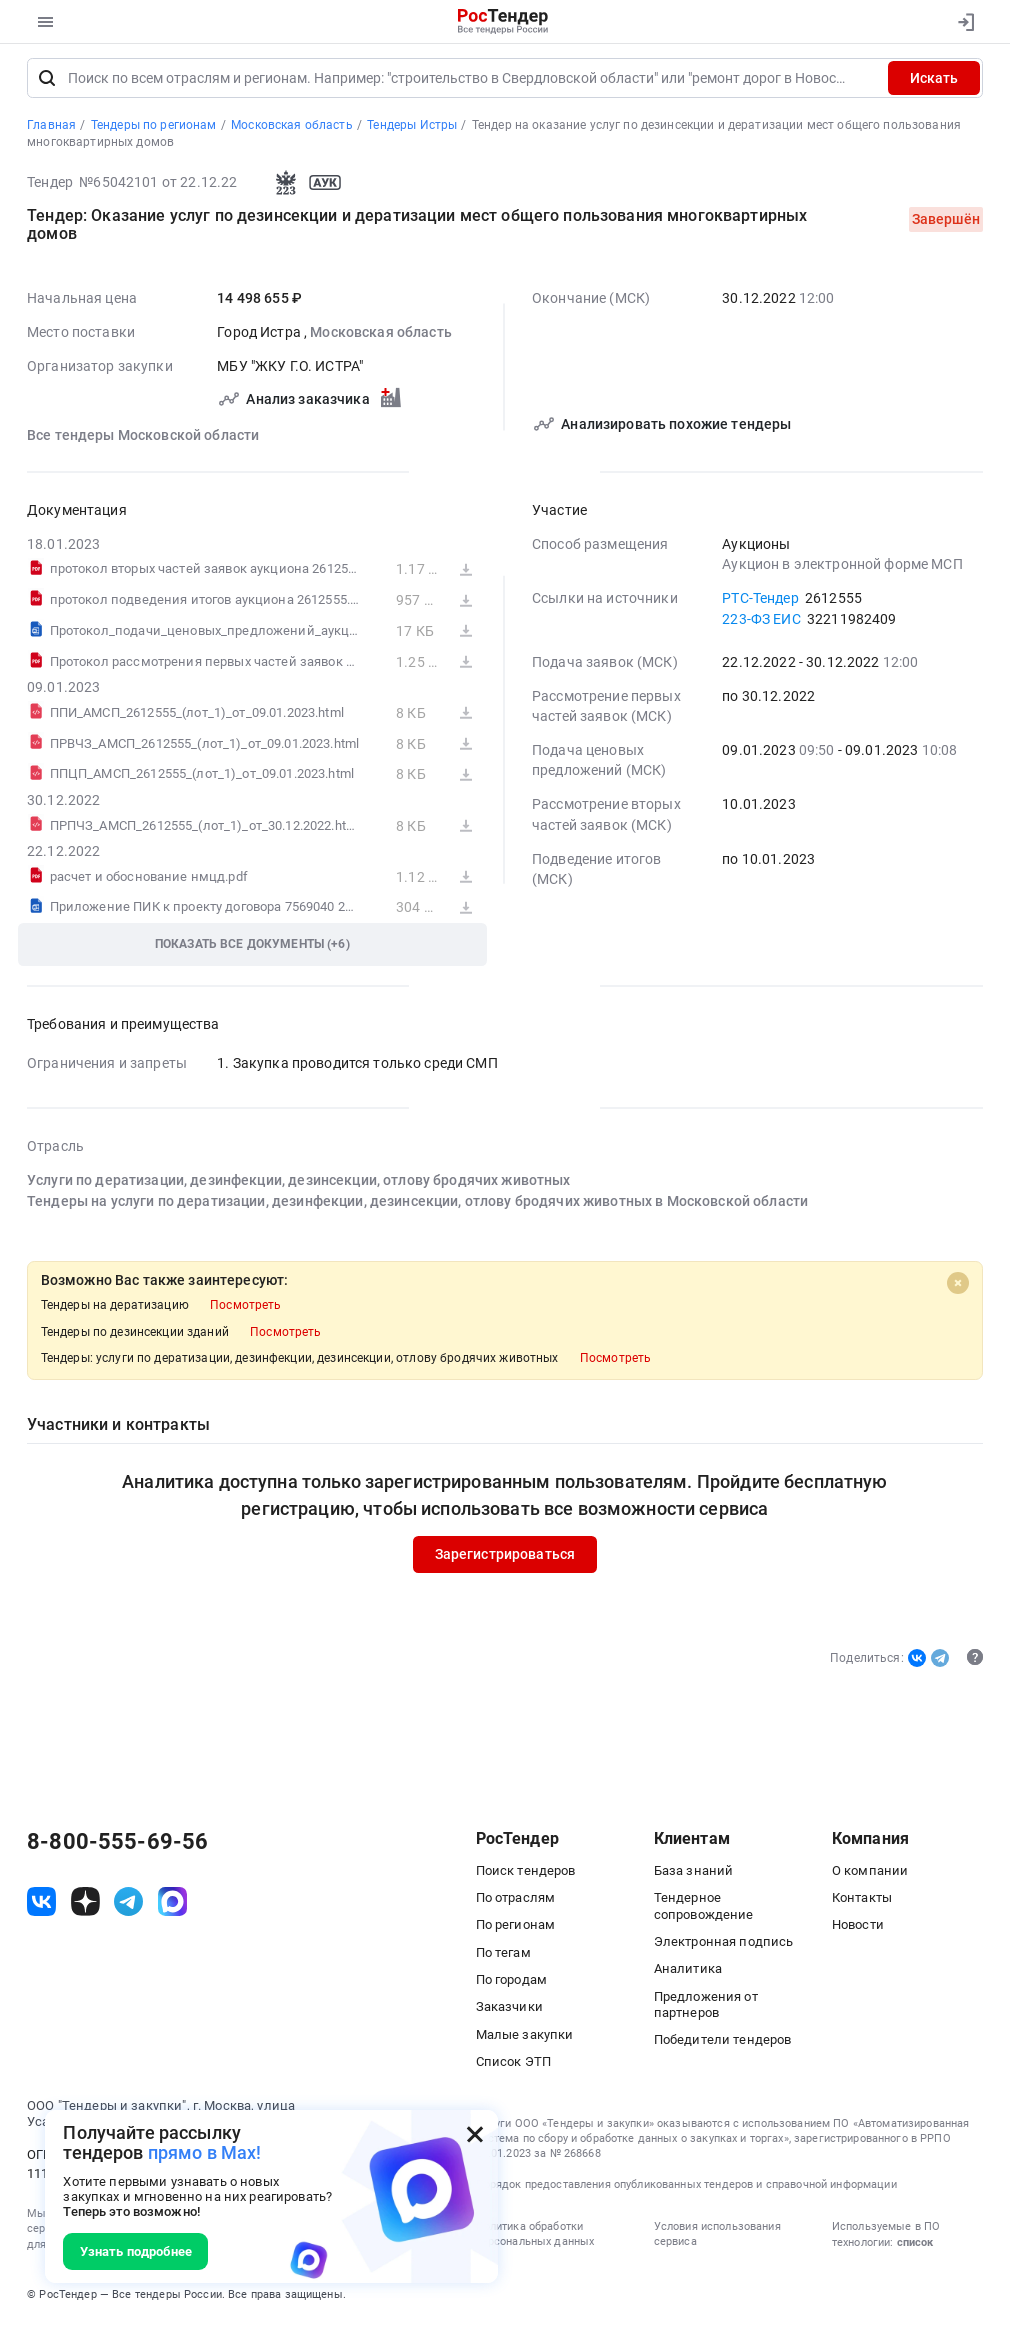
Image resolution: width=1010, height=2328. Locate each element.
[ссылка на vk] (41, 1905)
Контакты (862, 1901)
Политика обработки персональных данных (535, 2238)
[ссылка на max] (172, 1905)
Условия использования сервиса (717, 2238)
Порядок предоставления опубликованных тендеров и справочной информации (686, 2188)
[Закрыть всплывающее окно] (475, 2134)
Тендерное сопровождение (704, 1909)
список (915, 2246)
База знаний (694, 1874)
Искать (934, 82)
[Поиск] (47, 82)
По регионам (516, 1928)
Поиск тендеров (526, 1874)
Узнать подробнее (136, 2251)
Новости (858, 1928)
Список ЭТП (513, 2065)
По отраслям (516, 1901)
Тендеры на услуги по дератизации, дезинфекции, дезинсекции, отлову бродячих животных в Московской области (417, 1205)
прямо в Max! (205, 2152)
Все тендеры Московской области (143, 439)
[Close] (958, 1287)
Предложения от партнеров (706, 2008)
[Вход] (962, 22)
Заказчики (509, 2011)
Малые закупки (525, 2038)
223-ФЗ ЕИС (761, 623)
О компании (870, 1874)
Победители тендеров (723, 2043)
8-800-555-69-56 (117, 1846)
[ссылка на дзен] (85, 1905)
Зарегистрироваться (505, 1558)
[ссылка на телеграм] (128, 1905)
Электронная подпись (724, 1945)
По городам (511, 1983)
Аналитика (688, 1972)
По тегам (503, 1956)
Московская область (381, 336)
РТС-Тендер (760, 602)
